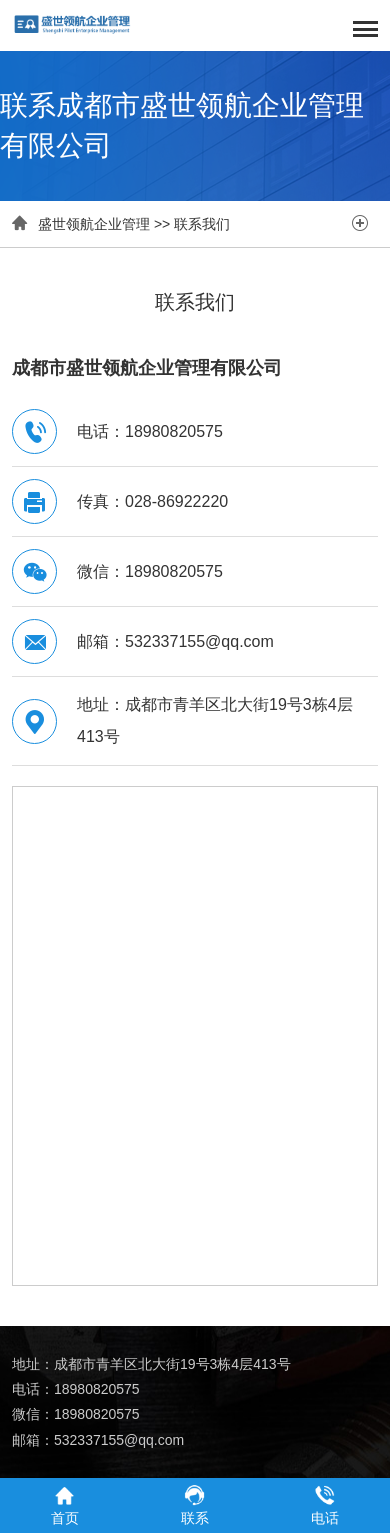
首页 (65, 1504)
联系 (195, 1504)
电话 (325, 1504)
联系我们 (202, 224)
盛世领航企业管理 (94, 224)
